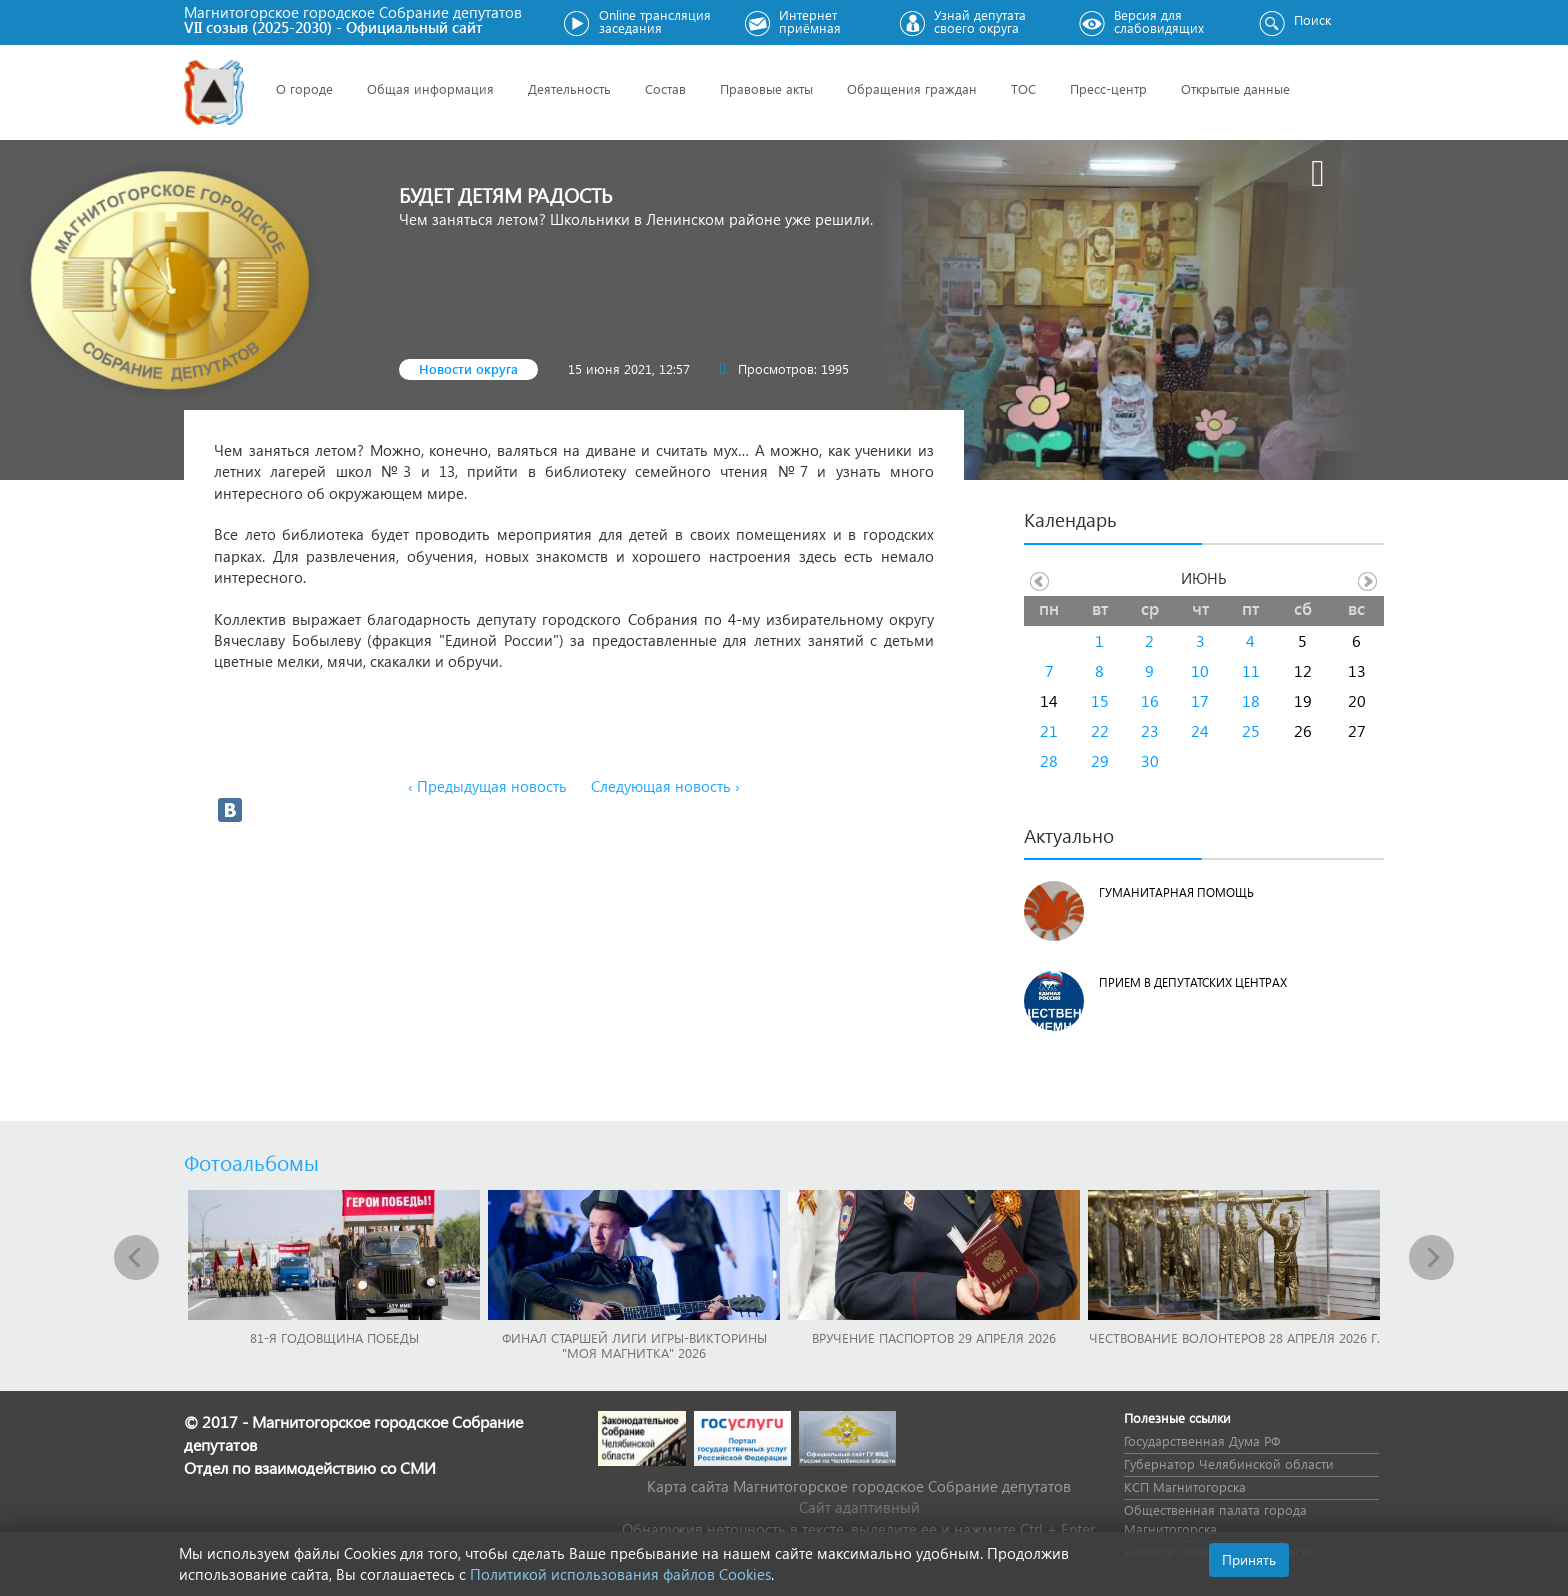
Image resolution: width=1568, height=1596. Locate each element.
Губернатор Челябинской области (1229, 1463)
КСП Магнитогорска (1185, 1486)
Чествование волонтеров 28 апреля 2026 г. (1234, 1337)
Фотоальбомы (251, 1162)
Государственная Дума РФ (1202, 1440)
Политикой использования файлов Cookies (620, 1574)
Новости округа (468, 368)
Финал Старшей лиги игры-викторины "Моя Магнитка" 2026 (634, 1345)
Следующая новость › (665, 786)
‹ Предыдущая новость (487, 786)
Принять (1249, 1559)
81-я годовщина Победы (334, 1337)
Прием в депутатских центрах (1193, 982)
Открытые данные (1235, 88)
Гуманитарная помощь (1176, 892)
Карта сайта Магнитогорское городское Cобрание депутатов (859, 1486)
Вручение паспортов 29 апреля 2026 (934, 1337)
